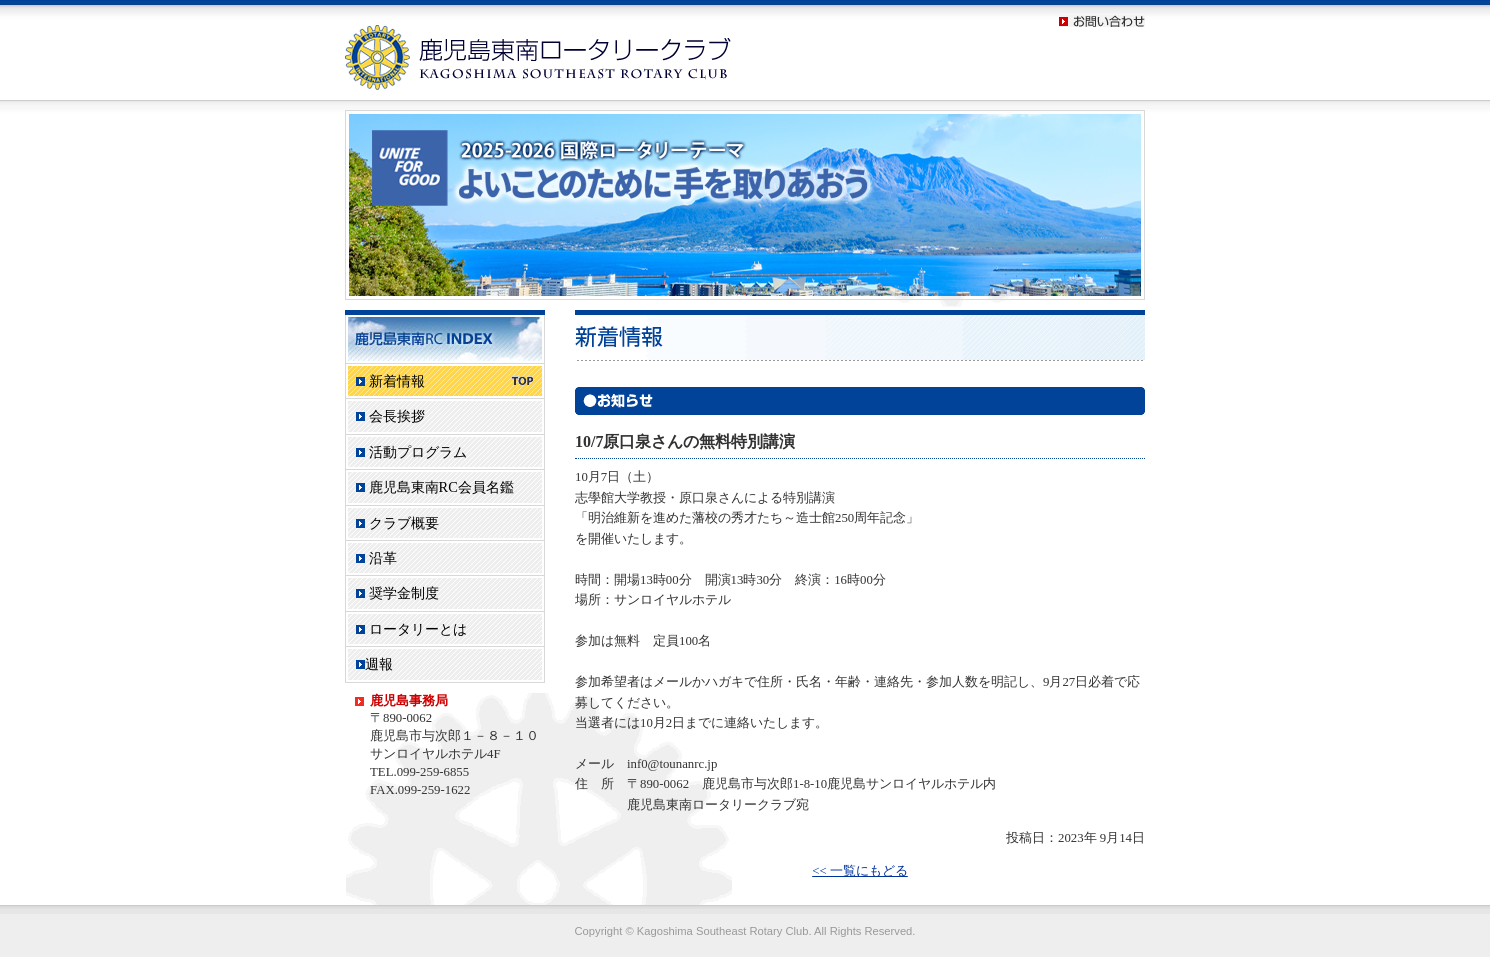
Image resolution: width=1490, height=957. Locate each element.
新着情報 (445, 381)
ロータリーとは (411, 629)
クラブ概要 (397, 523)
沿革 (376, 558)
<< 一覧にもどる (860, 871)
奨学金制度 (397, 593)
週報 (374, 664)
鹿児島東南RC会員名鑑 (435, 487)
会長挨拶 (390, 416)
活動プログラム (411, 452)
